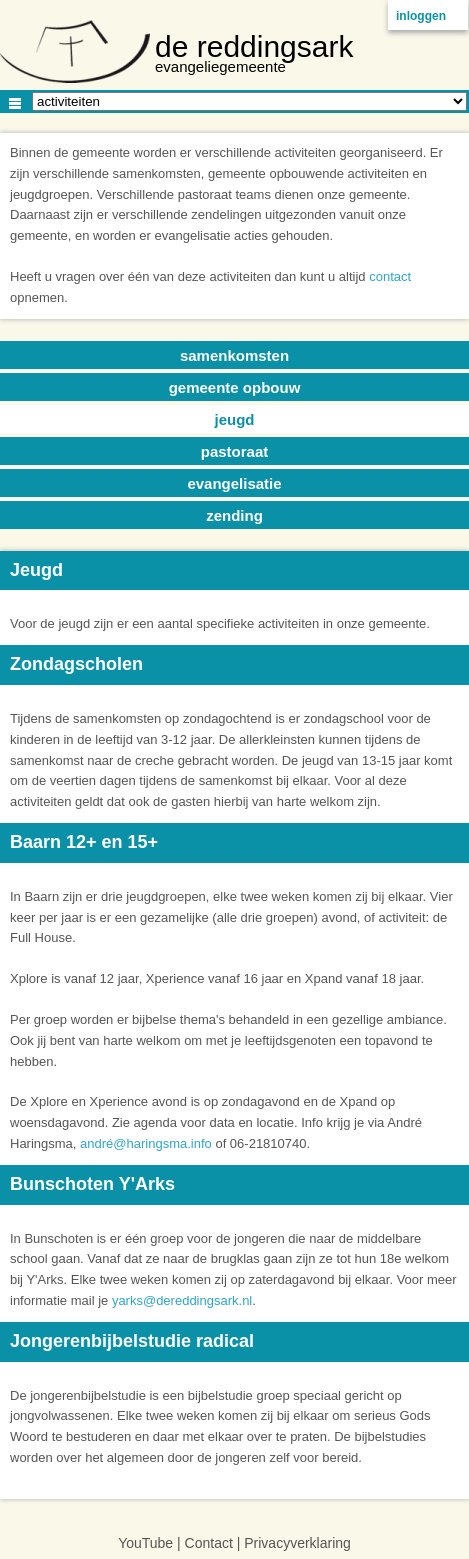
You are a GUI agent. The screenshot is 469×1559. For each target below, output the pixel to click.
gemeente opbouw (235, 387)
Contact (209, 1543)
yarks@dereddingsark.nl (182, 1300)
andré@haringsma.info (146, 1143)
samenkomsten (234, 355)
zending (234, 515)
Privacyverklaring (297, 1543)
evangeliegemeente (220, 66)
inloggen (421, 16)
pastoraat (235, 451)
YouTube (145, 1543)
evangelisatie (234, 483)
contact (390, 276)
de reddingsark (254, 46)
